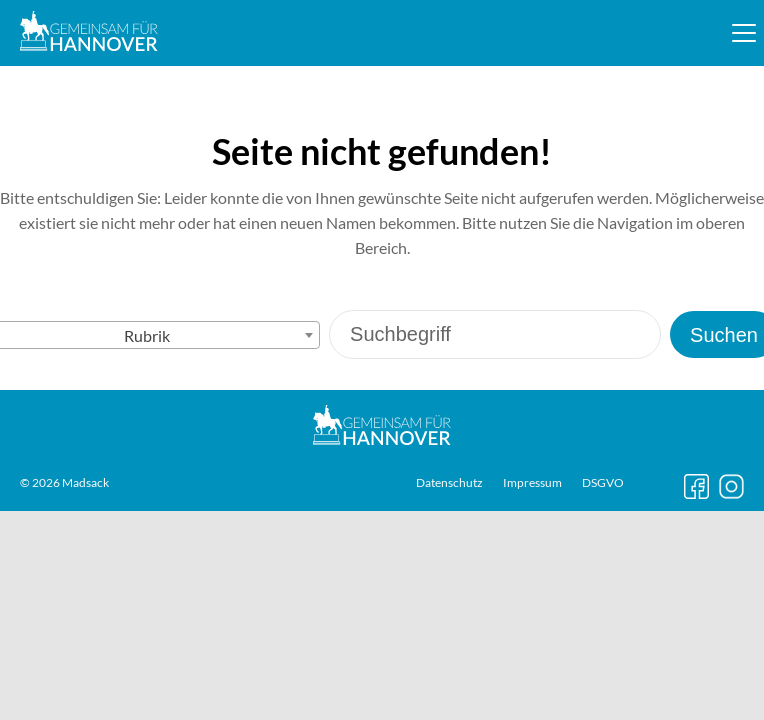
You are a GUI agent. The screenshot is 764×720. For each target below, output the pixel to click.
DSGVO (603, 483)
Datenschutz (449, 483)
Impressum (532, 483)
